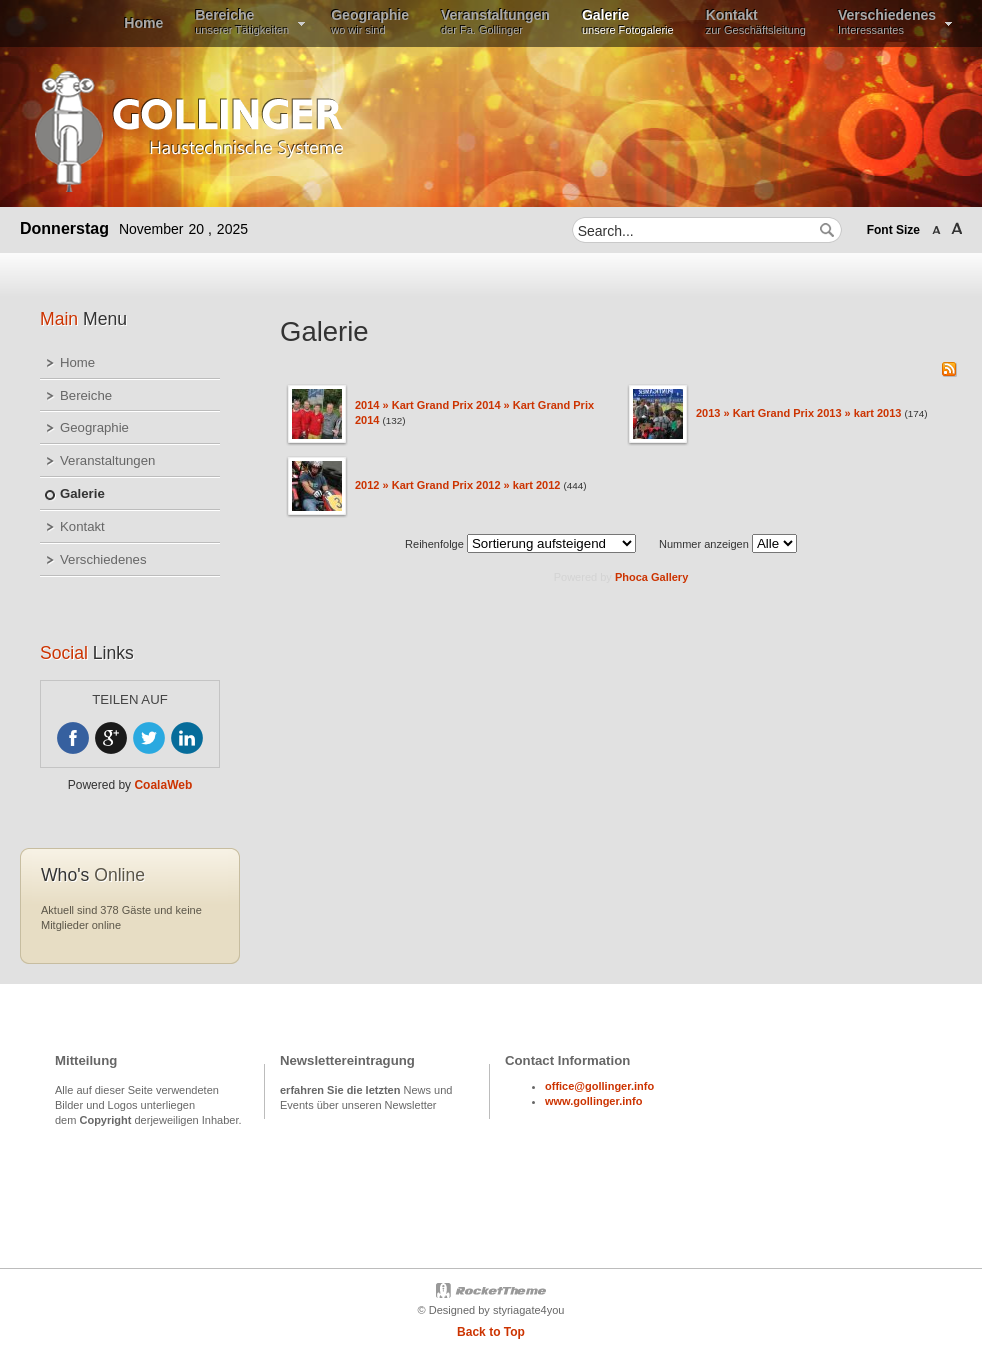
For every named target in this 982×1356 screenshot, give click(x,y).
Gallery (669, 577)
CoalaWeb (163, 785)
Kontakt (82, 526)
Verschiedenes (103, 559)
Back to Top (491, 1332)
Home (77, 362)
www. (559, 1101)
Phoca (631, 577)
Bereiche (86, 395)
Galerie (82, 493)
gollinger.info (607, 1101)
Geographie (94, 427)
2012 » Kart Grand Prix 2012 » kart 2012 (457, 485)
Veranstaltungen (107, 460)
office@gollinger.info (599, 1086)
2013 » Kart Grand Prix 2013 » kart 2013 (798, 413)
